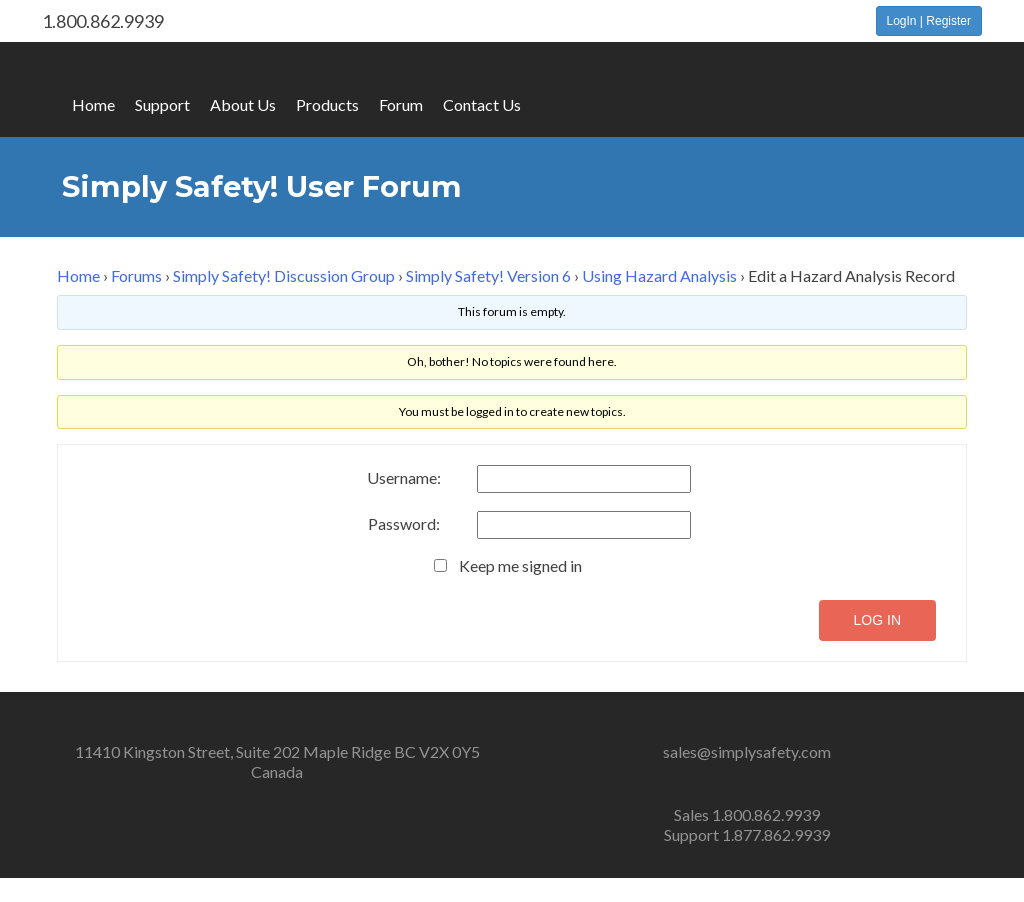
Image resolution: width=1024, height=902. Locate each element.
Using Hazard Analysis (659, 275)
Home (93, 104)
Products (327, 104)
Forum (401, 104)
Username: (404, 478)
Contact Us (482, 104)
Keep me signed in (520, 566)
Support (162, 104)
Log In (877, 620)
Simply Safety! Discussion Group (284, 275)
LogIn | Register (929, 21)
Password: (404, 524)
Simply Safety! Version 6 (488, 275)
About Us (243, 104)
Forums (136, 275)
